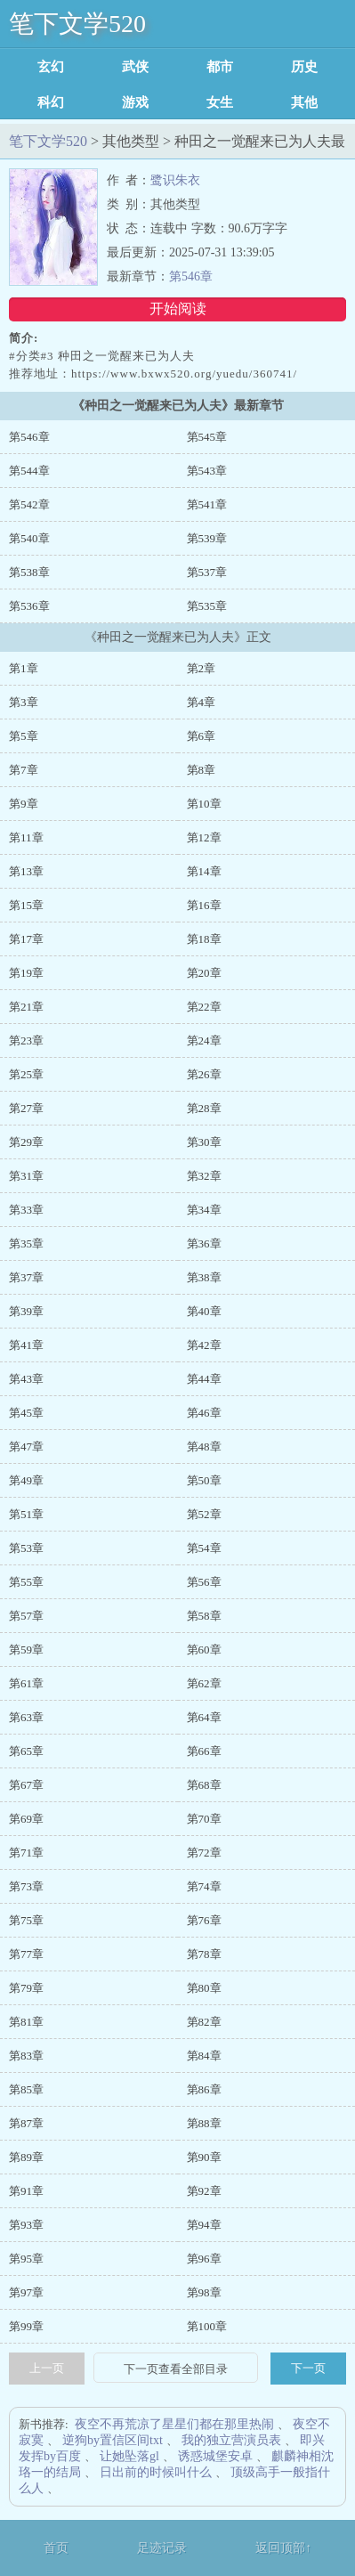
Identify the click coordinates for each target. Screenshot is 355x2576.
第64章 (204, 1717)
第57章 (26, 1615)
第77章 (26, 1954)
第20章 (204, 972)
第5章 (23, 736)
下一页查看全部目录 (176, 2369)
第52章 (204, 1514)
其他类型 (304, 102)
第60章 (204, 1649)
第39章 (26, 1311)
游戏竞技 (135, 102)
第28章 (204, 1108)
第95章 (26, 2258)
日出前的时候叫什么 (156, 2472)
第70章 (204, 1818)
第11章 (26, 837)
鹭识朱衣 (175, 180)
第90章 (204, 2157)
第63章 (26, 1717)
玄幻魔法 (50, 67)
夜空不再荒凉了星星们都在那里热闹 (174, 2424)
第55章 (26, 1582)
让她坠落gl (129, 2456)
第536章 (29, 606)
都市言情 (219, 67)
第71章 (26, 1852)
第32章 (204, 1175)
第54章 (204, 1548)
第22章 (204, 1006)
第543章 (207, 470)
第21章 (26, 1006)
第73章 (26, 1886)
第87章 (26, 2123)
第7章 (23, 769)
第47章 (26, 1446)
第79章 (26, 1988)
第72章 (204, 1852)
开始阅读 (177, 308)
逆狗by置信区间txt (112, 2440)
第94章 (204, 2224)
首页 (56, 2548)
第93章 (26, 2224)
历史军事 (304, 67)
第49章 (26, 1480)
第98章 (204, 2292)
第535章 (207, 606)
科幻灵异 (50, 102)
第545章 (207, 436)
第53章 (26, 1548)
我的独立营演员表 (231, 2440)
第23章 (26, 1040)
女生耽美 (219, 102)
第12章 (204, 837)
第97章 (26, 2292)
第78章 (204, 1954)
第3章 (23, 702)
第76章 (204, 1920)
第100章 (207, 2326)
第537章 (207, 572)
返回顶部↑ (283, 2548)
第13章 (26, 871)
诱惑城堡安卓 (215, 2456)
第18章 (204, 939)
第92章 (204, 2191)
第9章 (23, 803)
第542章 (29, 504)
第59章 (26, 1649)
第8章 (201, 769)
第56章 (204, 1582)
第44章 (204, 1379)
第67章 (26, 1785)
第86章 (204, 2089)
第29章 (26, 1142)
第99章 (26, 2326)
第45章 (26, 1412)
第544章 (29, 470)
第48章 (204, 1446)
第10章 (204, 803)
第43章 (26, 1379)
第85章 (26, 2089)
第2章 (201, 668)
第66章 (204, 1751)
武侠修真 (135, 67)
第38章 (204, 1277)
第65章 (26, 1751)
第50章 (204, 1480)
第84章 (204, 2055)
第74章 (204, 1886)
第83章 (26, 2055)
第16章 (204, 905)
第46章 (204, 1412)
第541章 (207, 504)
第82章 (204, 2021)
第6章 (201, 736)
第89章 (26, 2157)
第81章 (26, 2021)
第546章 (191, 276)
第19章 (26, 972)
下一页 (308, 2368)
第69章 (26, 1818)
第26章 (204, 1074)
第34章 (204, 1209)
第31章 (26, 1175)
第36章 (204, 1243)
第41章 (26, 1345)
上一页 (46, 2368)
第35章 (26, 1243)
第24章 (204, 1040)
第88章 (204, 2123)
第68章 (204, 1785)
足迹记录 (162, 2548)
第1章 (23, 668)
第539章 (207, 538)
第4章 (201, 702)
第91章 (26, 2191)
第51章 (26, 1514)
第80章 (204, 1988)
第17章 (26, 939)
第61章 (26, 1683)
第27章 (26, 1108)
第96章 (204, 2258)
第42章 (204, 1345)
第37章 (26, 1277)
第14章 (204, 871)
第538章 (29, 572)
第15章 (26, 905)
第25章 (26, 1074)
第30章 (204, 1142)
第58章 (204, 1615)
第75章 (26, 1920)
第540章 (29, 538)
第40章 (204, 1311)
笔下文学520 (77, 23)
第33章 (26, 1209)
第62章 (204, 1683)
